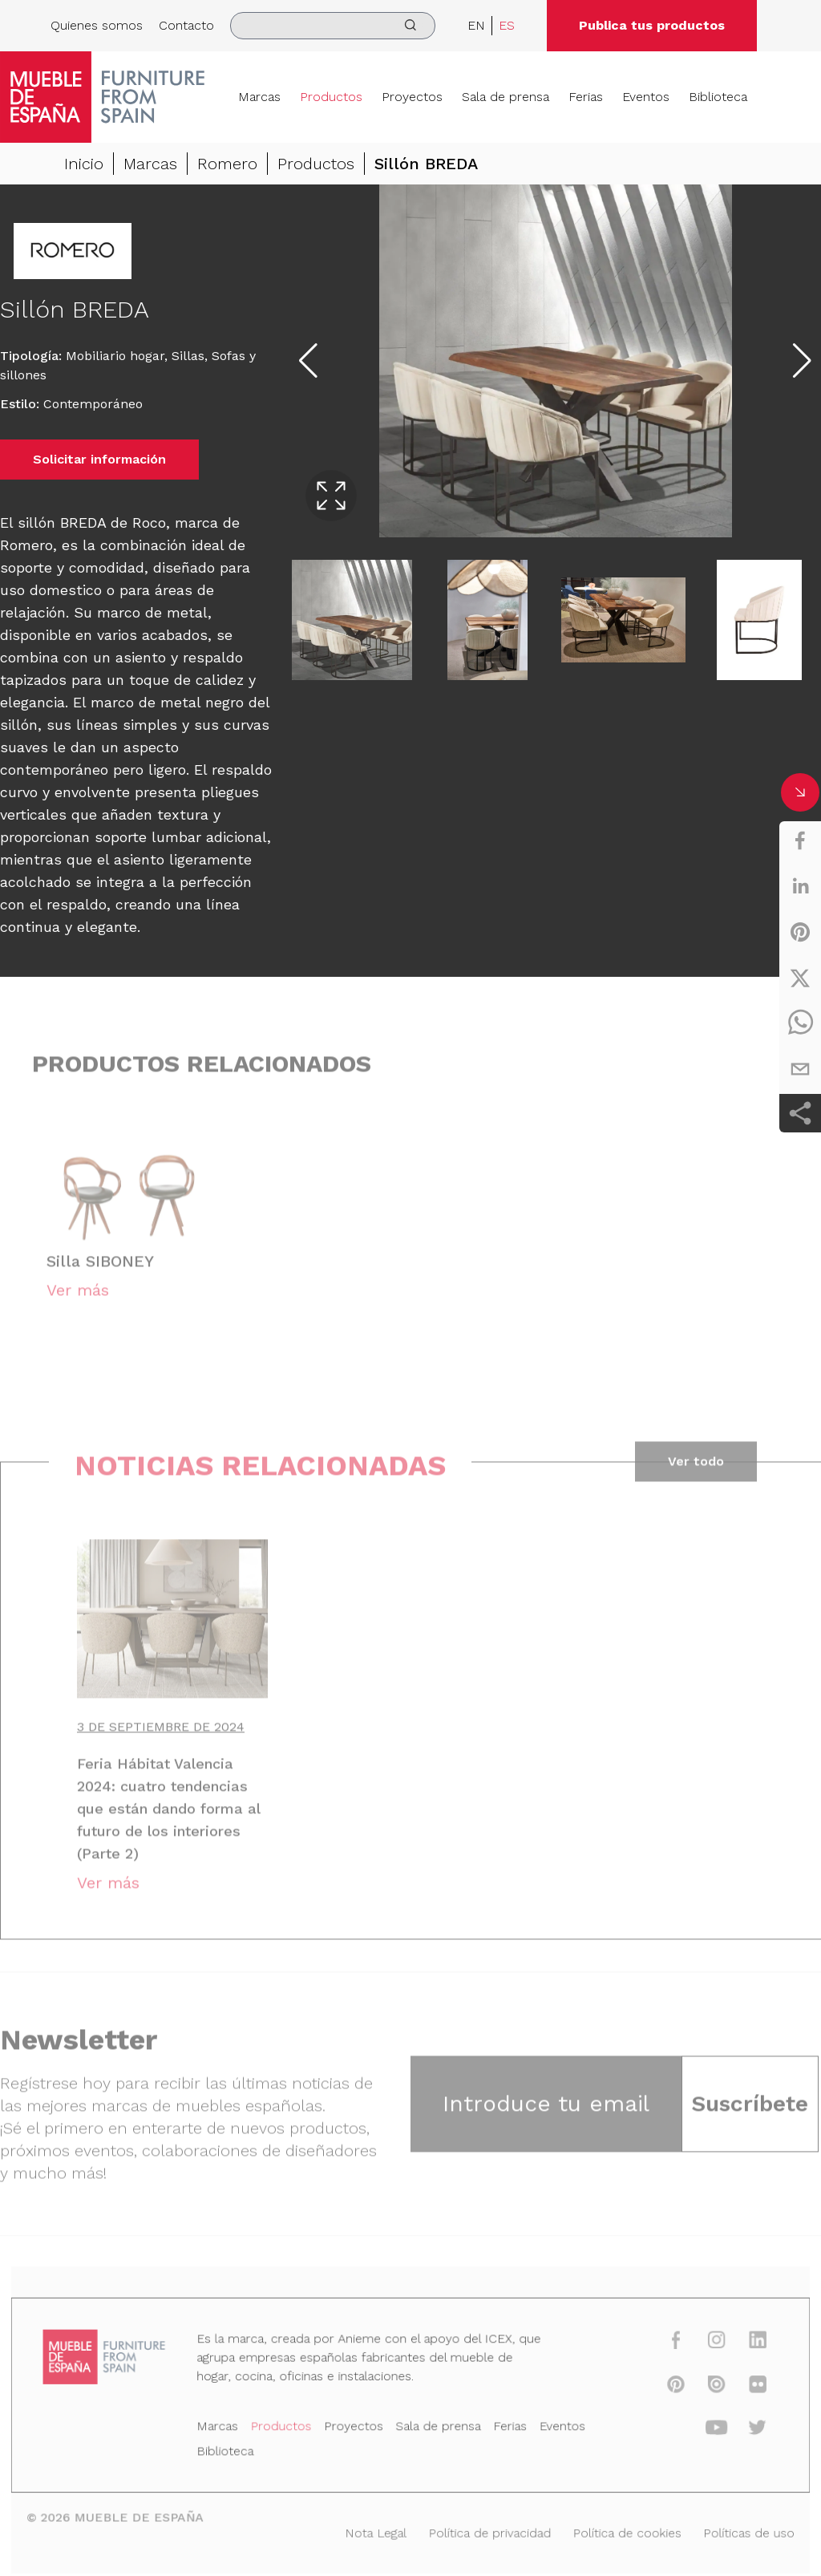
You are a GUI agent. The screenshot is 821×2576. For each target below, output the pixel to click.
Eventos (645, 96)
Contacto (186, 25)
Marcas (259, 96)
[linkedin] (800, 886)
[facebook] (800, 840)
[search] (332, 25)
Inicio (83, 165)
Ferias (585, 96)
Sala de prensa (505, 96)
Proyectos (412, 96)
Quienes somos (97, 25)
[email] (800, 1069)
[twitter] (800, 977)
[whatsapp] (800, 1023)
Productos (331, 96)
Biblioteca (718, 96)
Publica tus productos (652, 25)
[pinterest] (800, 932)
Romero (227, 165)
